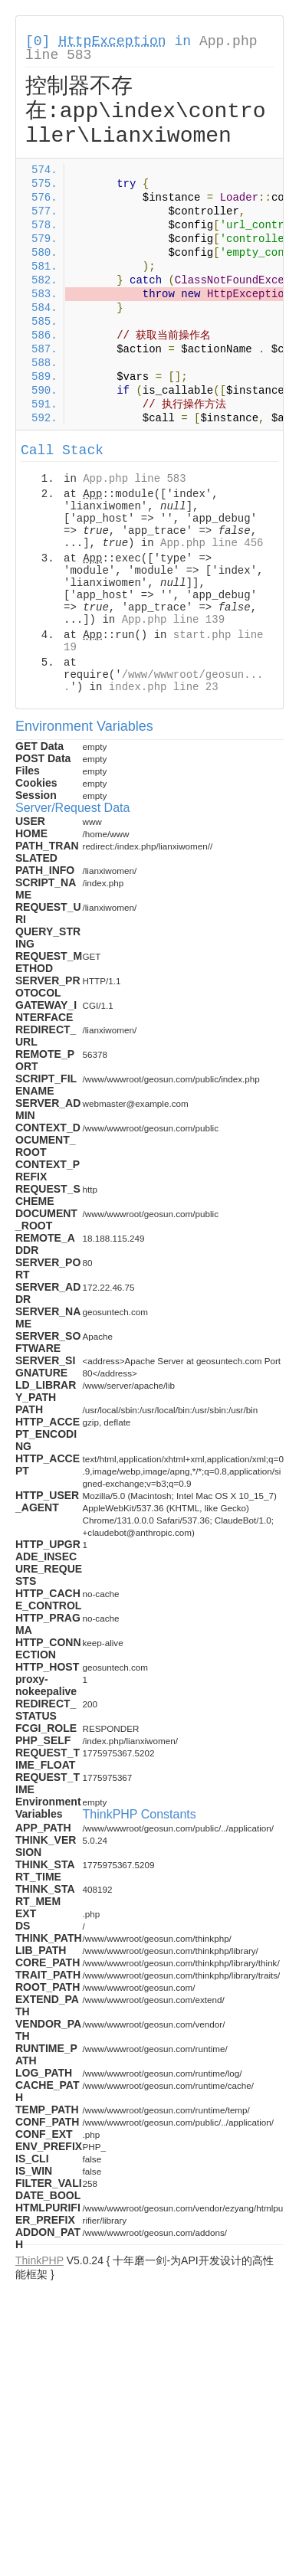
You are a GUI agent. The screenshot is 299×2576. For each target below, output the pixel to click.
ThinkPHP (39, 2260)
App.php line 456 (211, 543)
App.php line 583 (134, 479)
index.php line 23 (164, 687)
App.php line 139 (173, 620)
